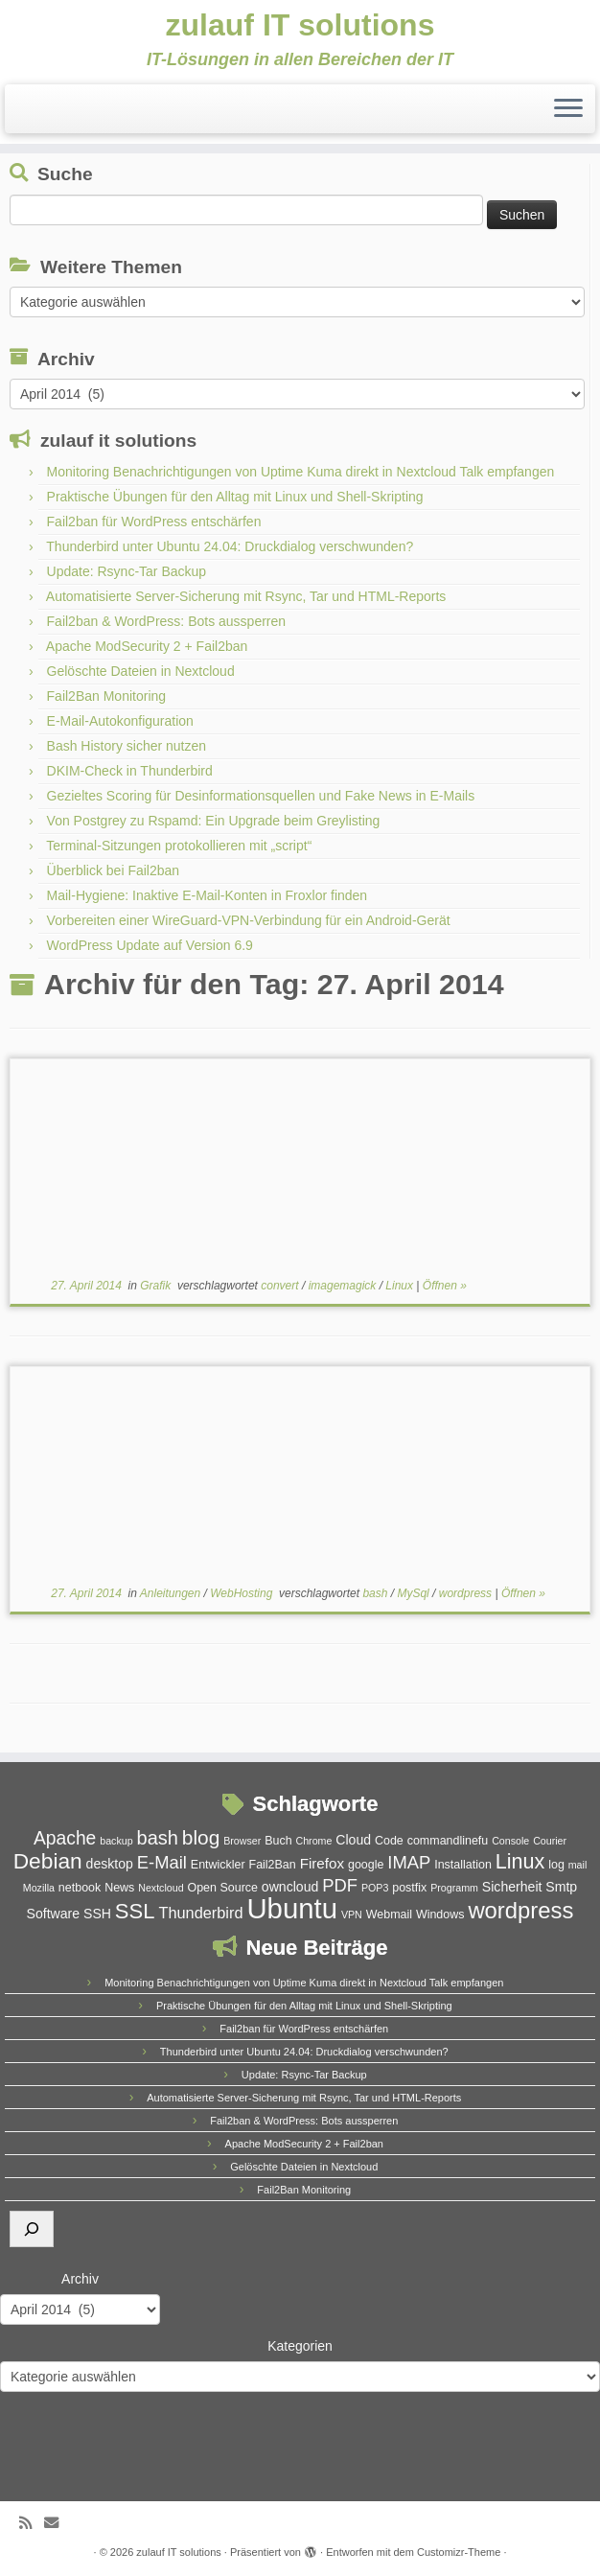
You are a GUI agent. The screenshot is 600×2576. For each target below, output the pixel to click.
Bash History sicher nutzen (127, 746)
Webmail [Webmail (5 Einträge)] (389, 1914)
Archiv (80, 2278)
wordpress (467, 1593)
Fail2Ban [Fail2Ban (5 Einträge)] (272, 1864)
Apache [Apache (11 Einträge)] (65, 1838)
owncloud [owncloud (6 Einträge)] (290, 1886)
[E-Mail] (57, 2523)
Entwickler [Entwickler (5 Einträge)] (218, 1864)
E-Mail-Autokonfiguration (120, 721)
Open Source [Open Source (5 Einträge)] (222, 1887)
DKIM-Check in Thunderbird (130, 770)
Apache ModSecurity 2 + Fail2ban (147, 646)
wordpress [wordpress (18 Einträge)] (520, 1910)
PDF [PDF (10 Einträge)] (340, 1885)
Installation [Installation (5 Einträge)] (463, 1864)
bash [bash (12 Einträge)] (157, 1837)
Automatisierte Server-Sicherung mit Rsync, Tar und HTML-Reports (246, 596)
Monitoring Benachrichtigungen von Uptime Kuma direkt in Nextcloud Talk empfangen (301, 471)
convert (281, 1285)
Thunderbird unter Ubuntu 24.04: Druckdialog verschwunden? (229, 546)
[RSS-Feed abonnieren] (31, 2523)
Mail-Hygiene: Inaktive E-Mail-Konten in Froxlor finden (207, 895)
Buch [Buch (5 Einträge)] (278, 1840)
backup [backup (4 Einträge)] (116, 1840)
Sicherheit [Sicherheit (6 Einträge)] (512, 1886)
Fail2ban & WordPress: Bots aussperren (167, 621)
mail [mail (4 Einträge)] (578, 1864)
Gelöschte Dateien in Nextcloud (141, 671)
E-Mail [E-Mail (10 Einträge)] (162, 1862)
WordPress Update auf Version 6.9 (150, 945)
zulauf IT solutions (300, 25)
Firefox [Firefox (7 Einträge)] (322, 1863)
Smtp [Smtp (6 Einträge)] (561, 1886)
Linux (400, 1285)
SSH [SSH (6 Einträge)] (97, 1913)
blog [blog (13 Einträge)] (201, 1837)
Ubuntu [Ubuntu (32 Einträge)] (291, 1908)
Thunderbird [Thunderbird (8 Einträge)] (200, 1912)
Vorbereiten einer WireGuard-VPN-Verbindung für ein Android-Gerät (248, 920)
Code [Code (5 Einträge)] (389, 1840)
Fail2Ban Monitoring (107, 696)
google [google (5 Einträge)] (365, 1864)
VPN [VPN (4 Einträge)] (351, 1914)
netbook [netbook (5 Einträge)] (79, 1887)
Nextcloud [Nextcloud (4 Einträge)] (160, 1887)
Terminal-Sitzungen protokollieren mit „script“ (179, 845)
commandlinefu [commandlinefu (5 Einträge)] (448, 1840)
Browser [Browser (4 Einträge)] (242, 1840)
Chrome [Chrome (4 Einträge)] (314, 1840)
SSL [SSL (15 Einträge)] (135, 1911)
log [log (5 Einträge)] (556, 1864)
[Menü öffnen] (568, 109)
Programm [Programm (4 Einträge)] (454, 1887)
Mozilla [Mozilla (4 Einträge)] (39, 1887)
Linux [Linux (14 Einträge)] (520, 1861)
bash (376, 1593)
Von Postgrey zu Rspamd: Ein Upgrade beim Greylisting (214, 820)
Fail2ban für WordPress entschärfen (154, 521)
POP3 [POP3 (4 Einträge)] (374, 1887)
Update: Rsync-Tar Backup (127, 571)
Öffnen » (445, 1285)
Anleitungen (172, 1593)
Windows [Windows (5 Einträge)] (440, 1914)
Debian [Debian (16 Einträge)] (47, 1860)
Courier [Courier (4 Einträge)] (549, 1840)
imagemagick (344, 1285)
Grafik (156, 1285)
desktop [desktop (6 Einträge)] (109, 1863)
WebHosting (242, 1593)
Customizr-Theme (458, 2552)
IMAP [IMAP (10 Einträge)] (408, 1862)
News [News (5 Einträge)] (119, 1887)
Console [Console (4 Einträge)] (510, 1840)
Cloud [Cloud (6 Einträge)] (353, 1839)
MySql (414, 1593)
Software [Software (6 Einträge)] (54, 1913)
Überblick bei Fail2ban (113, 870)
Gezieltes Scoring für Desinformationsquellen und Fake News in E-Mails (261, 795)
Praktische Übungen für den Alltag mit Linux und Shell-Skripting (235, 496)
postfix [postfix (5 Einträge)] (409, 1887)
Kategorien (300, 2346)
